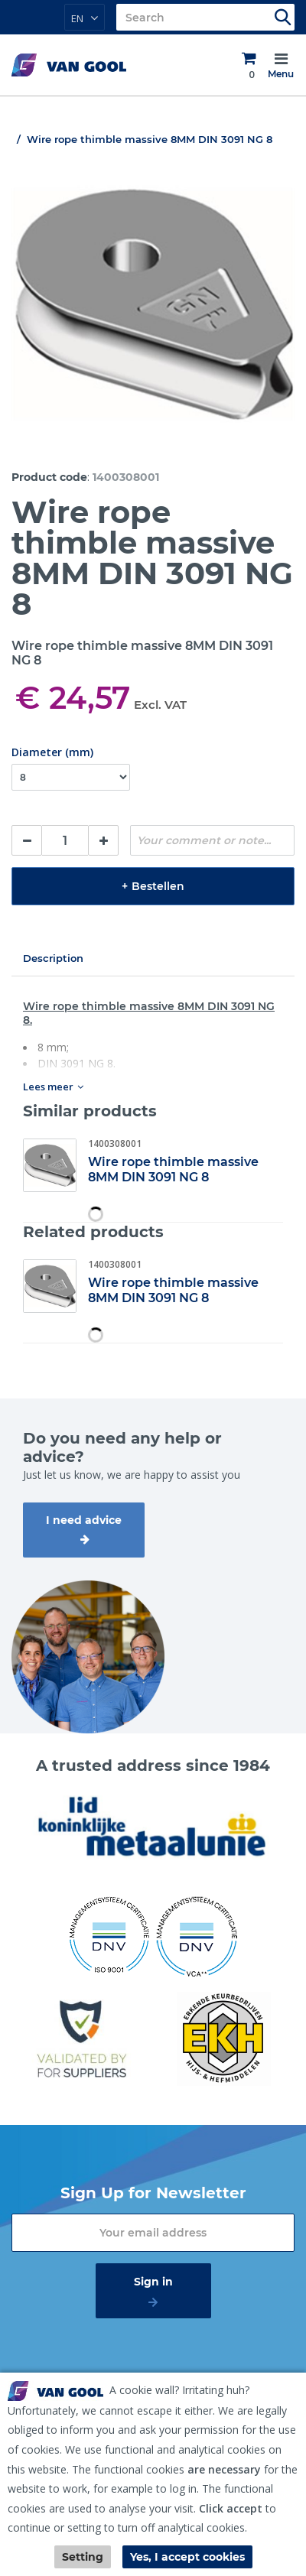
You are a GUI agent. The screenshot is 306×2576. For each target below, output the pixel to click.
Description (53, 958)
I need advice (84, 1520)
